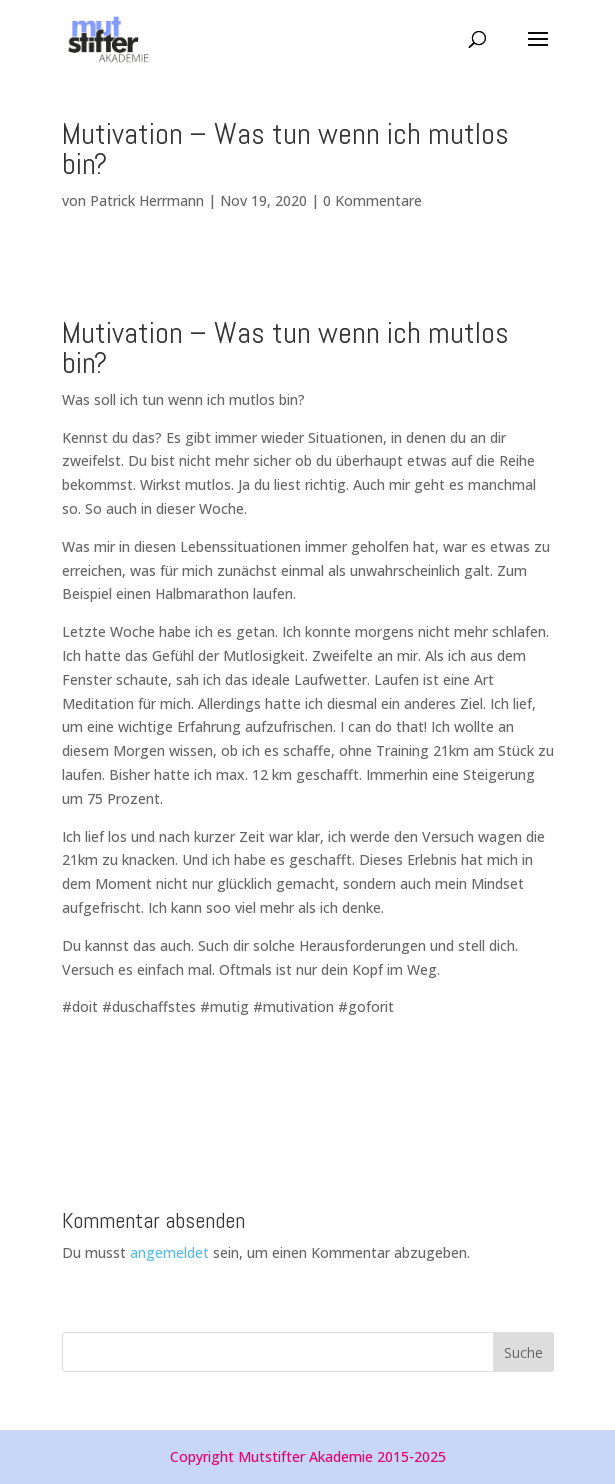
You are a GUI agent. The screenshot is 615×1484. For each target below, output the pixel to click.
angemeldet (169, 1252)
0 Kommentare (372, 200)
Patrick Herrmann (147, 200)
